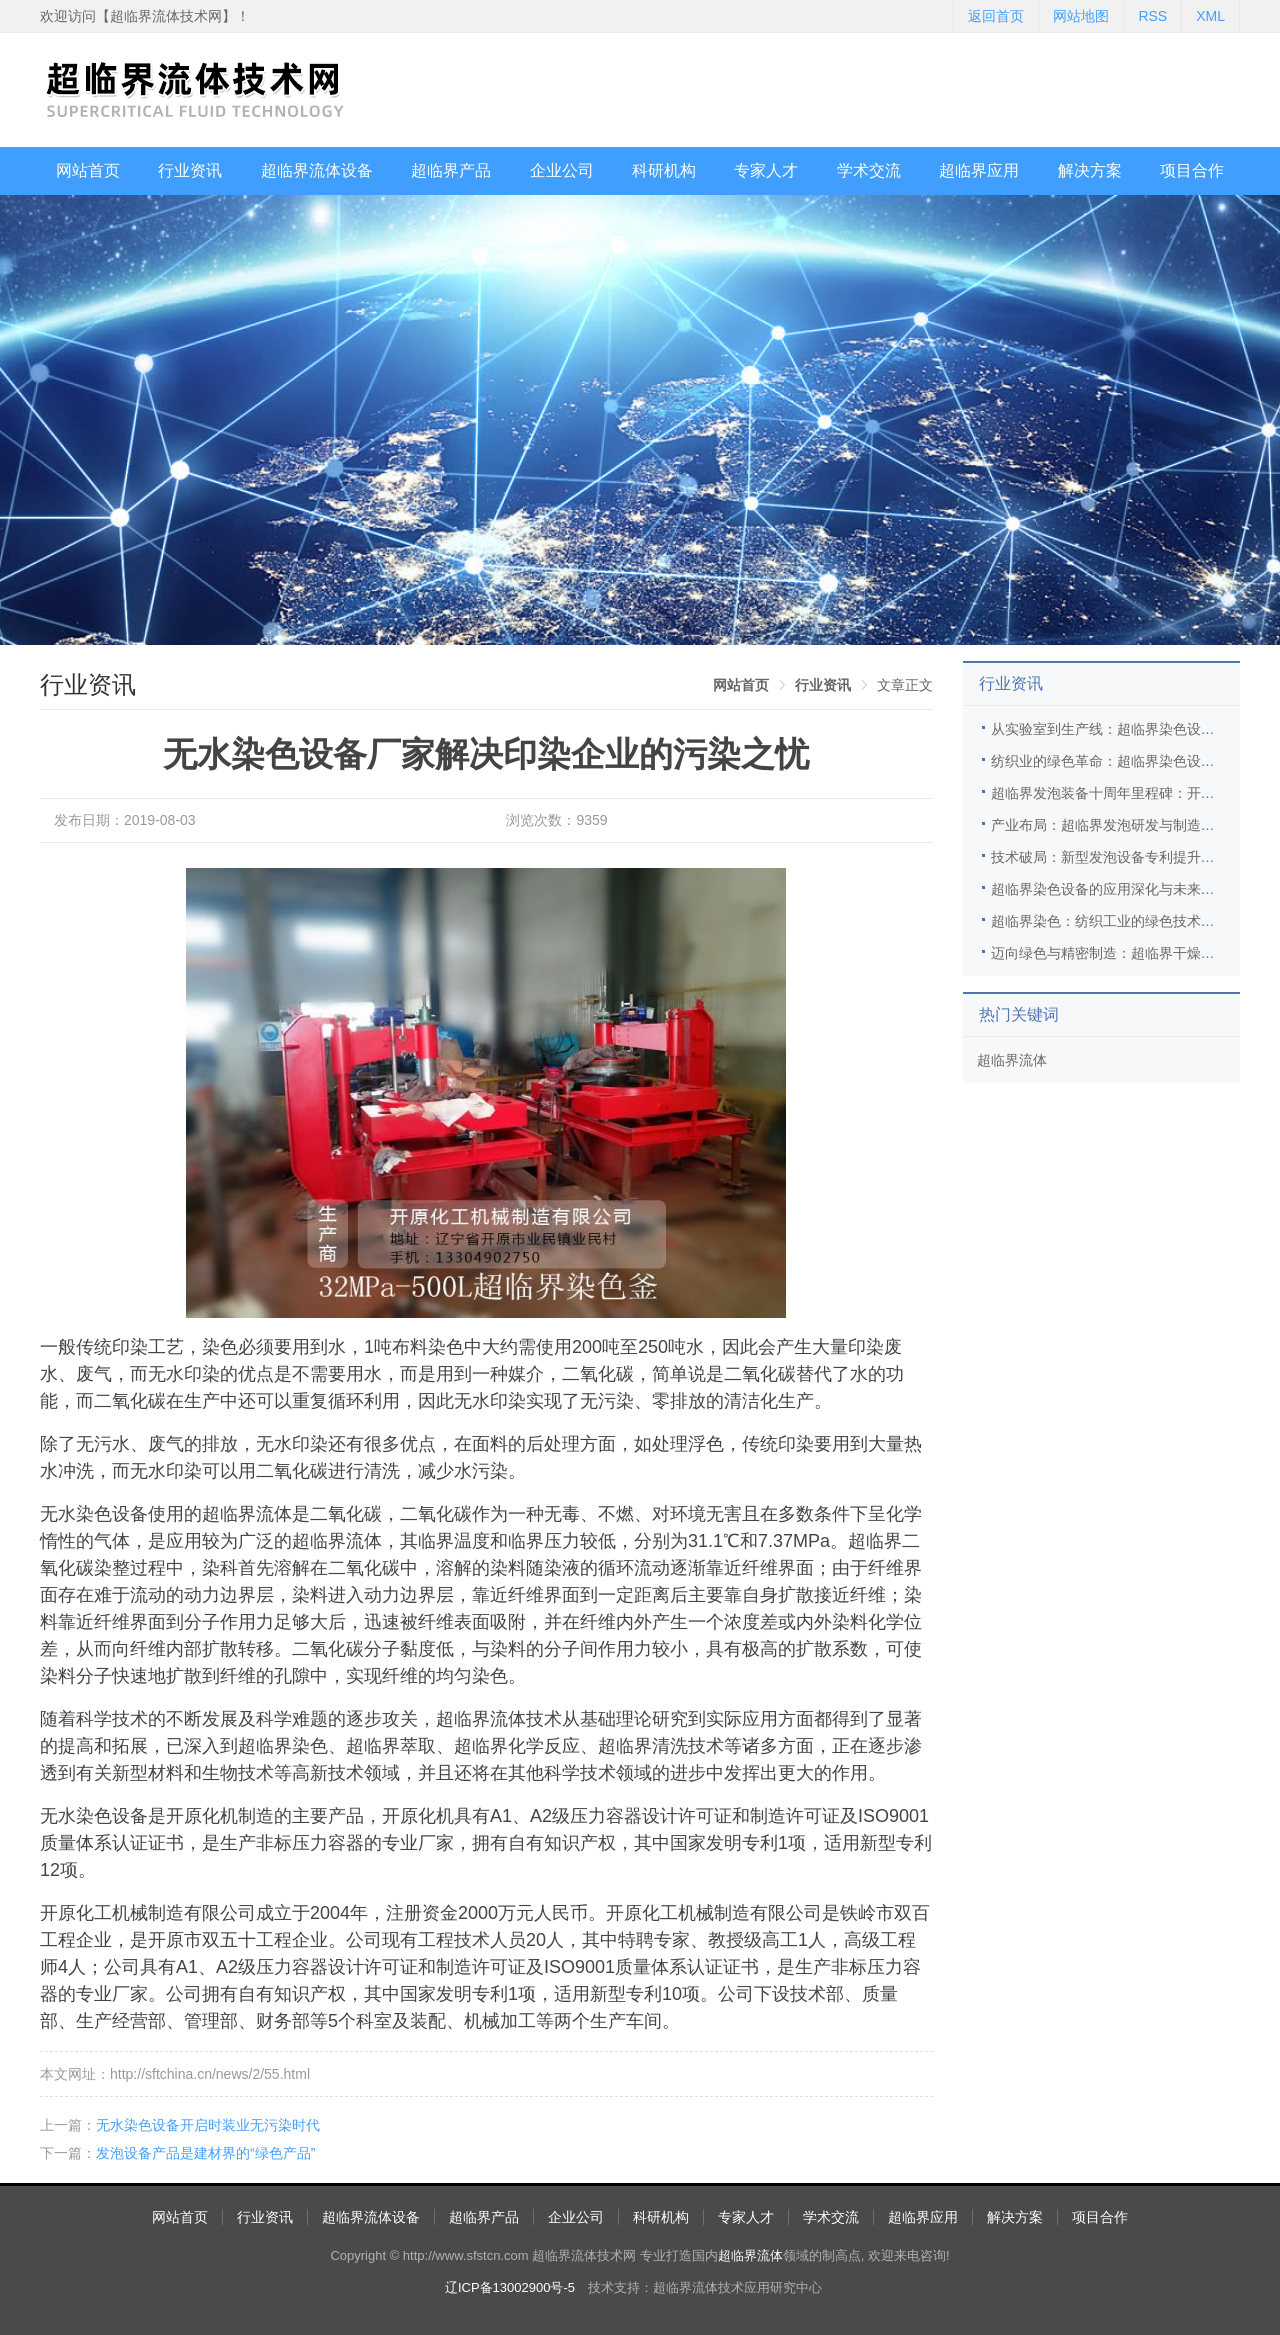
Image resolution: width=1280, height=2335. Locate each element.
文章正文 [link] (905, 685)
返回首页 (996, 16)
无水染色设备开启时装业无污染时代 (208, 2125)
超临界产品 (451, 170)
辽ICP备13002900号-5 (510, 2287)
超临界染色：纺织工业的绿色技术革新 (1110, 921)
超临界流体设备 (317, 170)
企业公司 (562, 170)
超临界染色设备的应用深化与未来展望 (1110, 889)
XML (1210, 16)
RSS (1152, 16)
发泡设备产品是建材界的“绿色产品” (205, 2153)
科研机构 (664, 170)
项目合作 (1192, 170)
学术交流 (869, 170)
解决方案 (1090, 170)
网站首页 (88, 170)
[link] (741, 685)
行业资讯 (190, 170)
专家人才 (766, 170)
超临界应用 (979, 170)
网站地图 (1081, 16)
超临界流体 (1012, 1060)
